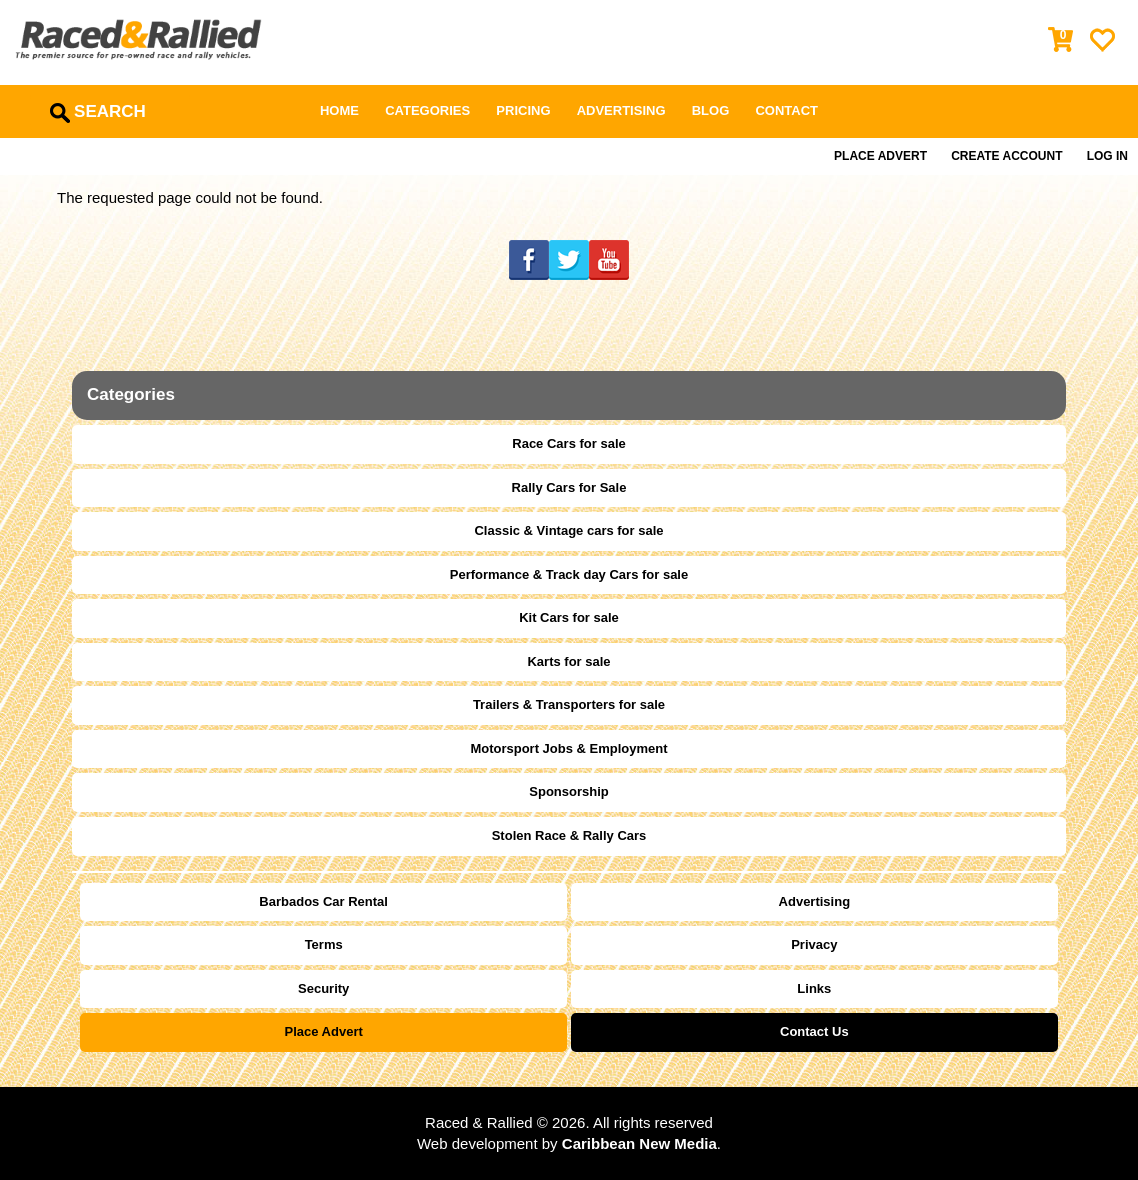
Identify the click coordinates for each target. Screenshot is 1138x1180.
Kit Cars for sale (569, 617)
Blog (711, 110)
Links (814, 988)
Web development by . (569, 1143)
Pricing (523, 110)
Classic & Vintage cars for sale (568, 530)
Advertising (621, 110)
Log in (1107, 156)
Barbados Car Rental (323, 901)
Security (323, 988)
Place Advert (880, 156)
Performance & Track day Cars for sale (569, 574)
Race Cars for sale (568, 443)
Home (339, 110)
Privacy (814, 944)
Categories (427, 110)
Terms (324, 944)
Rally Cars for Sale (569, 487)
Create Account (1006, 156)
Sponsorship (568, 791)
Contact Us (814, 1031)
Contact (786, 110)
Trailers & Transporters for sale (569, 704)
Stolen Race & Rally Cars (569, 835)
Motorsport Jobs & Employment (568, 748)
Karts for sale (568, 661)
